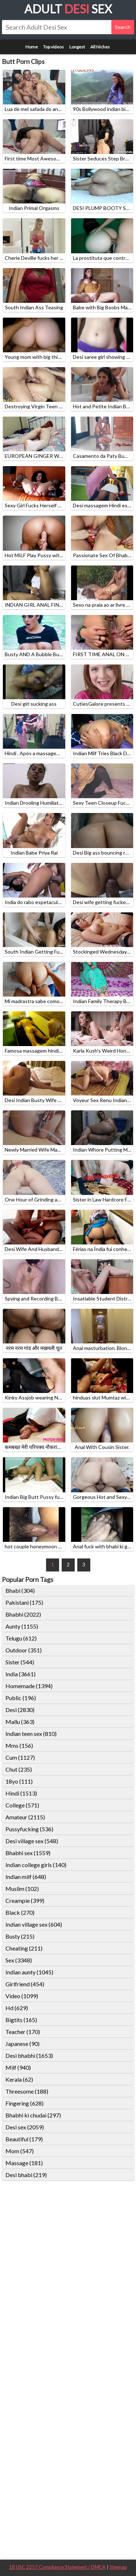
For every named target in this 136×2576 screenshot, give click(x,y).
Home (31, 47)
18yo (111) (19, 1781)
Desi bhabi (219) (26, 2174)
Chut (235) (18, 1769)
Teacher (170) (22, 2031)
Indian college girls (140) (35, 1864)
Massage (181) (24, 2162)
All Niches (100, 47)
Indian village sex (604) (33, 1924)
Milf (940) (18, 2067)
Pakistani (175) (24, 1602)
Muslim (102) (22, 1888)
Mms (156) (19, 1745)
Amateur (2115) (25, 1817)
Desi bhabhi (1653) (29, 2055)
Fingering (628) (24, 2103)
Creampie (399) (24, 1900)
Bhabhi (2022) (23, 1614)
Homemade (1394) (29, 1685)
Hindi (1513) (21, 1793)
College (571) (22, 1805)
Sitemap (118, 2567)
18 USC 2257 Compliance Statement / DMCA (57, 2567)
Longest (77, 47)
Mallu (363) (19, 1721)
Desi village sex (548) (31, 1840)
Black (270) (19, 1912)
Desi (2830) (19, 1709)
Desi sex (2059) (24, 2127)
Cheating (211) (23, 1948)
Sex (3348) (18, 1960)
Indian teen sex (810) (31, 1733)
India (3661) (20, 1673)
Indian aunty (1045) (29, 1972)
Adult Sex (68, 9)
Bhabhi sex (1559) (27, 1852)
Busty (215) (19, 1936)
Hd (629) (16, 2007)
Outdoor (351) (23, 1650)
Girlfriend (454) (24, 1984)
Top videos (53, 47)
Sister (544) (19, 1662)
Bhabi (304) (20, 1590)
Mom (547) (19, 2150)
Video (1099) (21, 1995)
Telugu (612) (21, 1638)
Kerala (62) (19, 2079)
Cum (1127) (20, 1757)
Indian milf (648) (25, 1876)
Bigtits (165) (21, 2019)
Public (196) (20, 1697)
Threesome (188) (26, 2091)
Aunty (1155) (21, 1626)
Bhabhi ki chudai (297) (33, 2115)
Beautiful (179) (24, 2139)
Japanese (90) (22, 2043)
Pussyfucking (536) (29, 1828)
